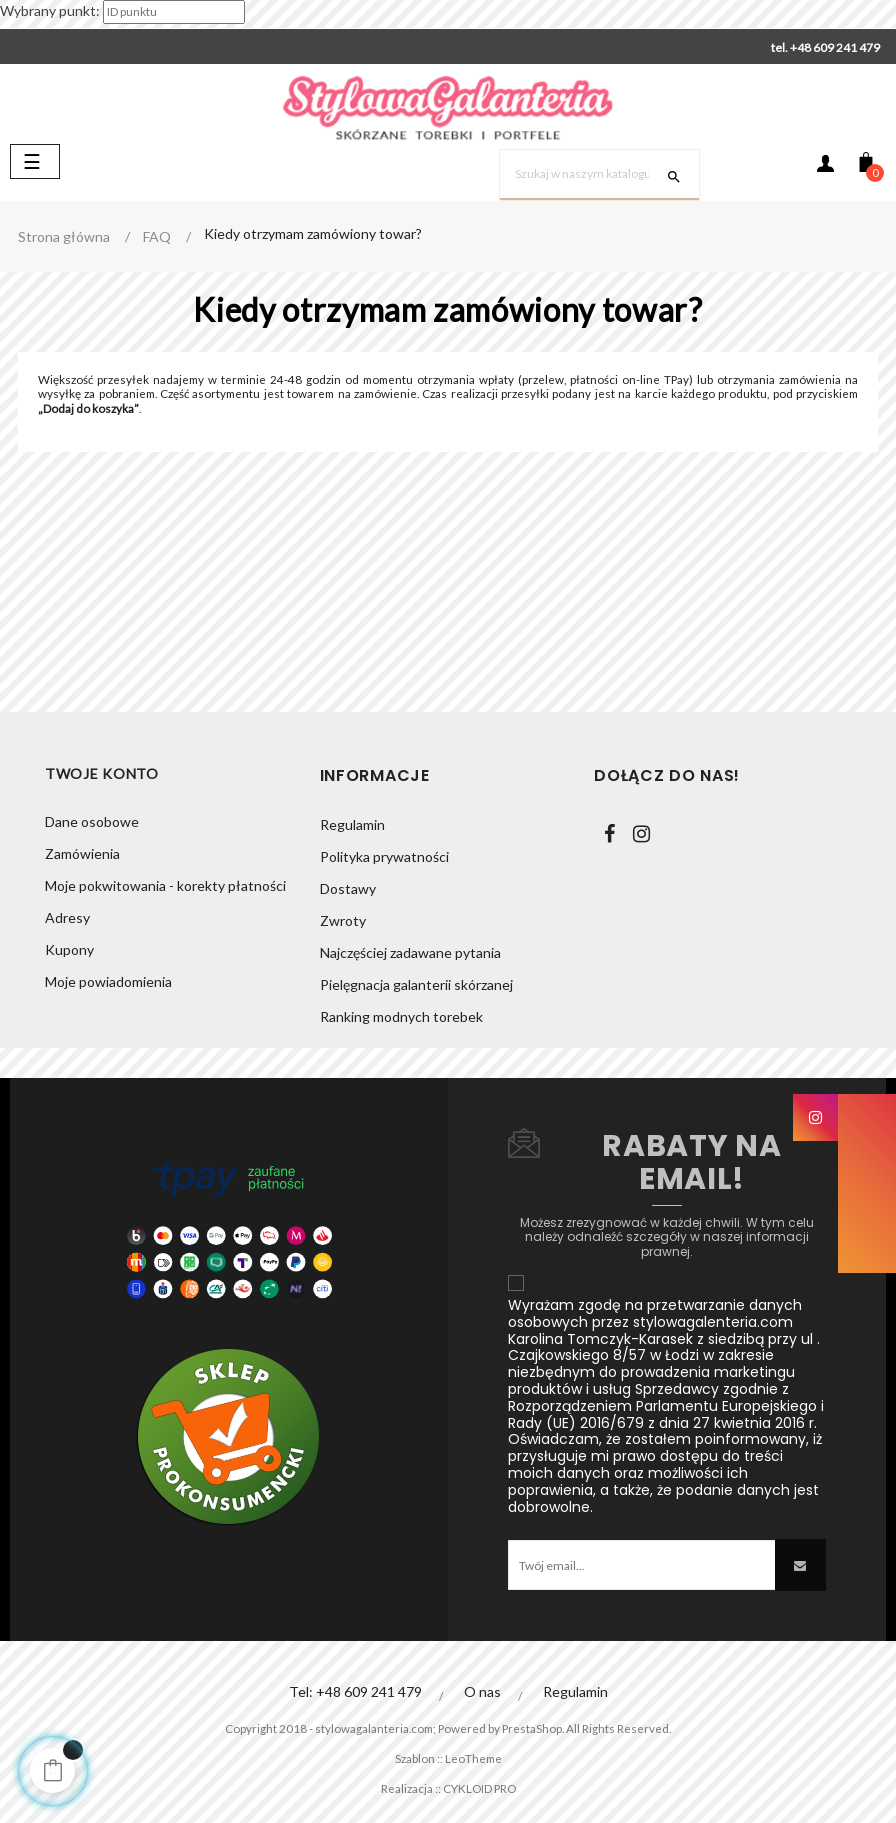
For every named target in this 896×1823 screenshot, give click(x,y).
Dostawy (348, 888)
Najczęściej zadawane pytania (410, 952)
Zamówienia (82, 856)
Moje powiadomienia (108, 984)
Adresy (67, 920)
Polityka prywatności (384, 856)
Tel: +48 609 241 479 (354, 1691)
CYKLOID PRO (485, 1787)
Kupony (69, 952)
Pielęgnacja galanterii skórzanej (416, 984)
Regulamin (352, 824)
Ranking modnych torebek (401, 1016)
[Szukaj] (599, 175)
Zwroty (343, 920)
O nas (482, 1691)
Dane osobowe (92, 824)
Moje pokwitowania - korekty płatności (165, 888)
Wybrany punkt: (50, 10)
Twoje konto (102, 775)
